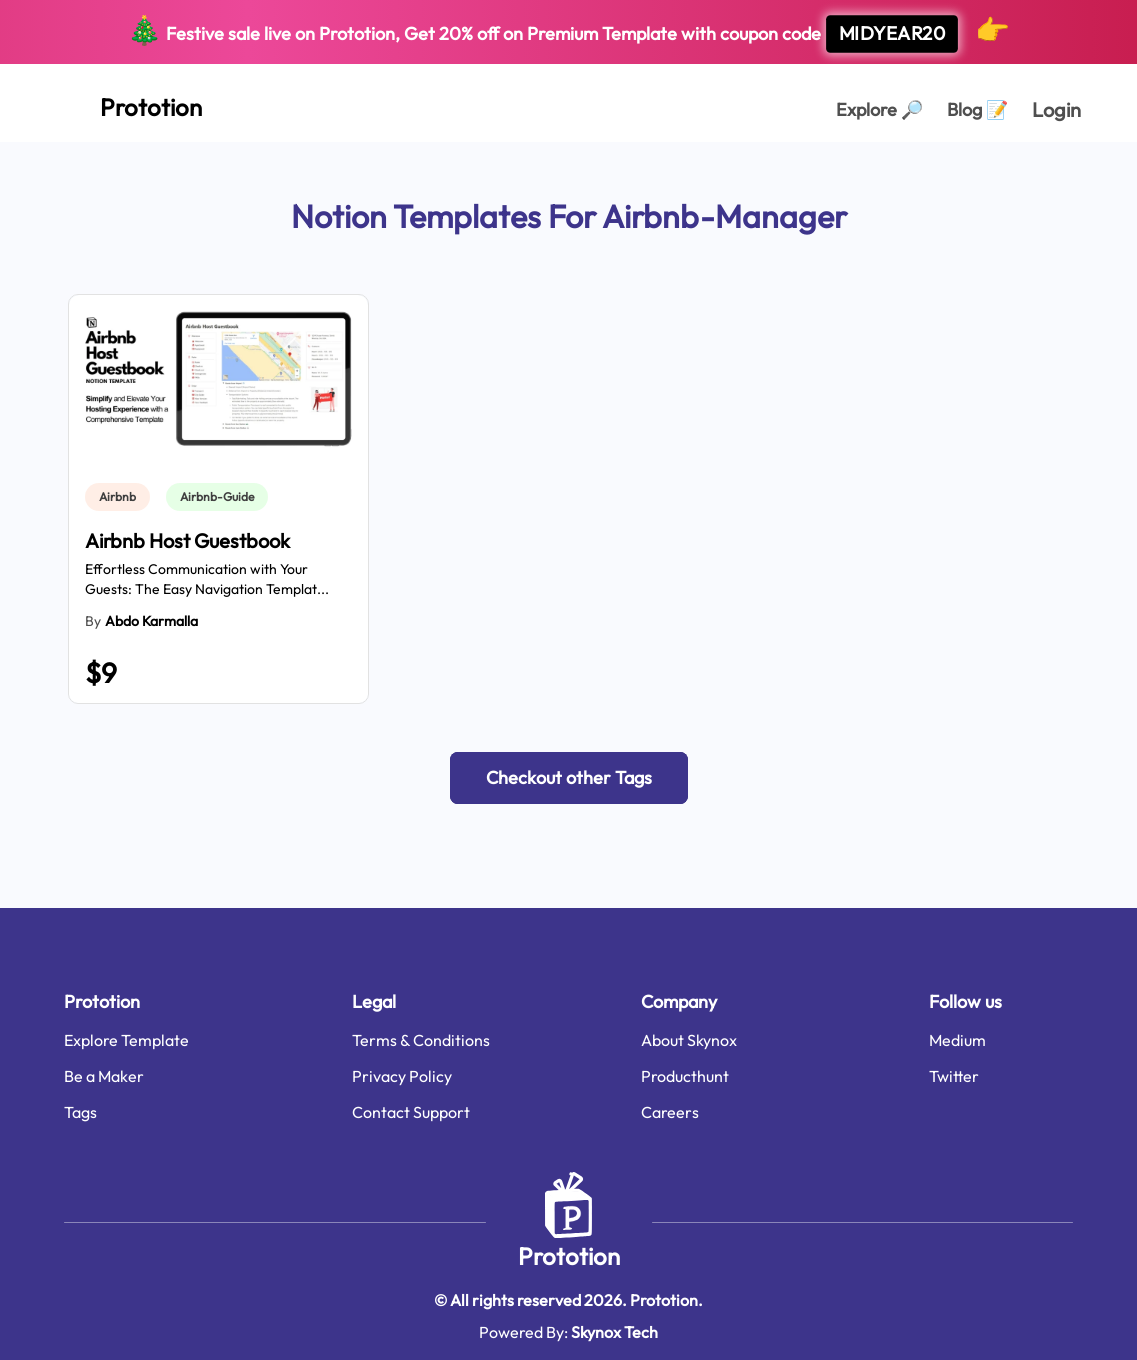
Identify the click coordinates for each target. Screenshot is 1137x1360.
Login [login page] (1056, 109)
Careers (670, 1112)
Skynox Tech (614, 1332)
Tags (80, 1112)
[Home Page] (129, 103)
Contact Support (411, 1112)
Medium (957, 1040)
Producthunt (685, 1076)
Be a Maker (104, 1076)
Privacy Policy (402, 1076)
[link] (121, 497)
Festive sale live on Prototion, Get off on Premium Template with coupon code (568, 32)
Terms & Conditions (421, 1040)
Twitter (954, 1076)
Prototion (569, 1256)
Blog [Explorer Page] (977, 109)
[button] (569, 778)
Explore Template (126, 1040)
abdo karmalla (151, 621)
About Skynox (689, 1040)
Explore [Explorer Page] (879, 109)
